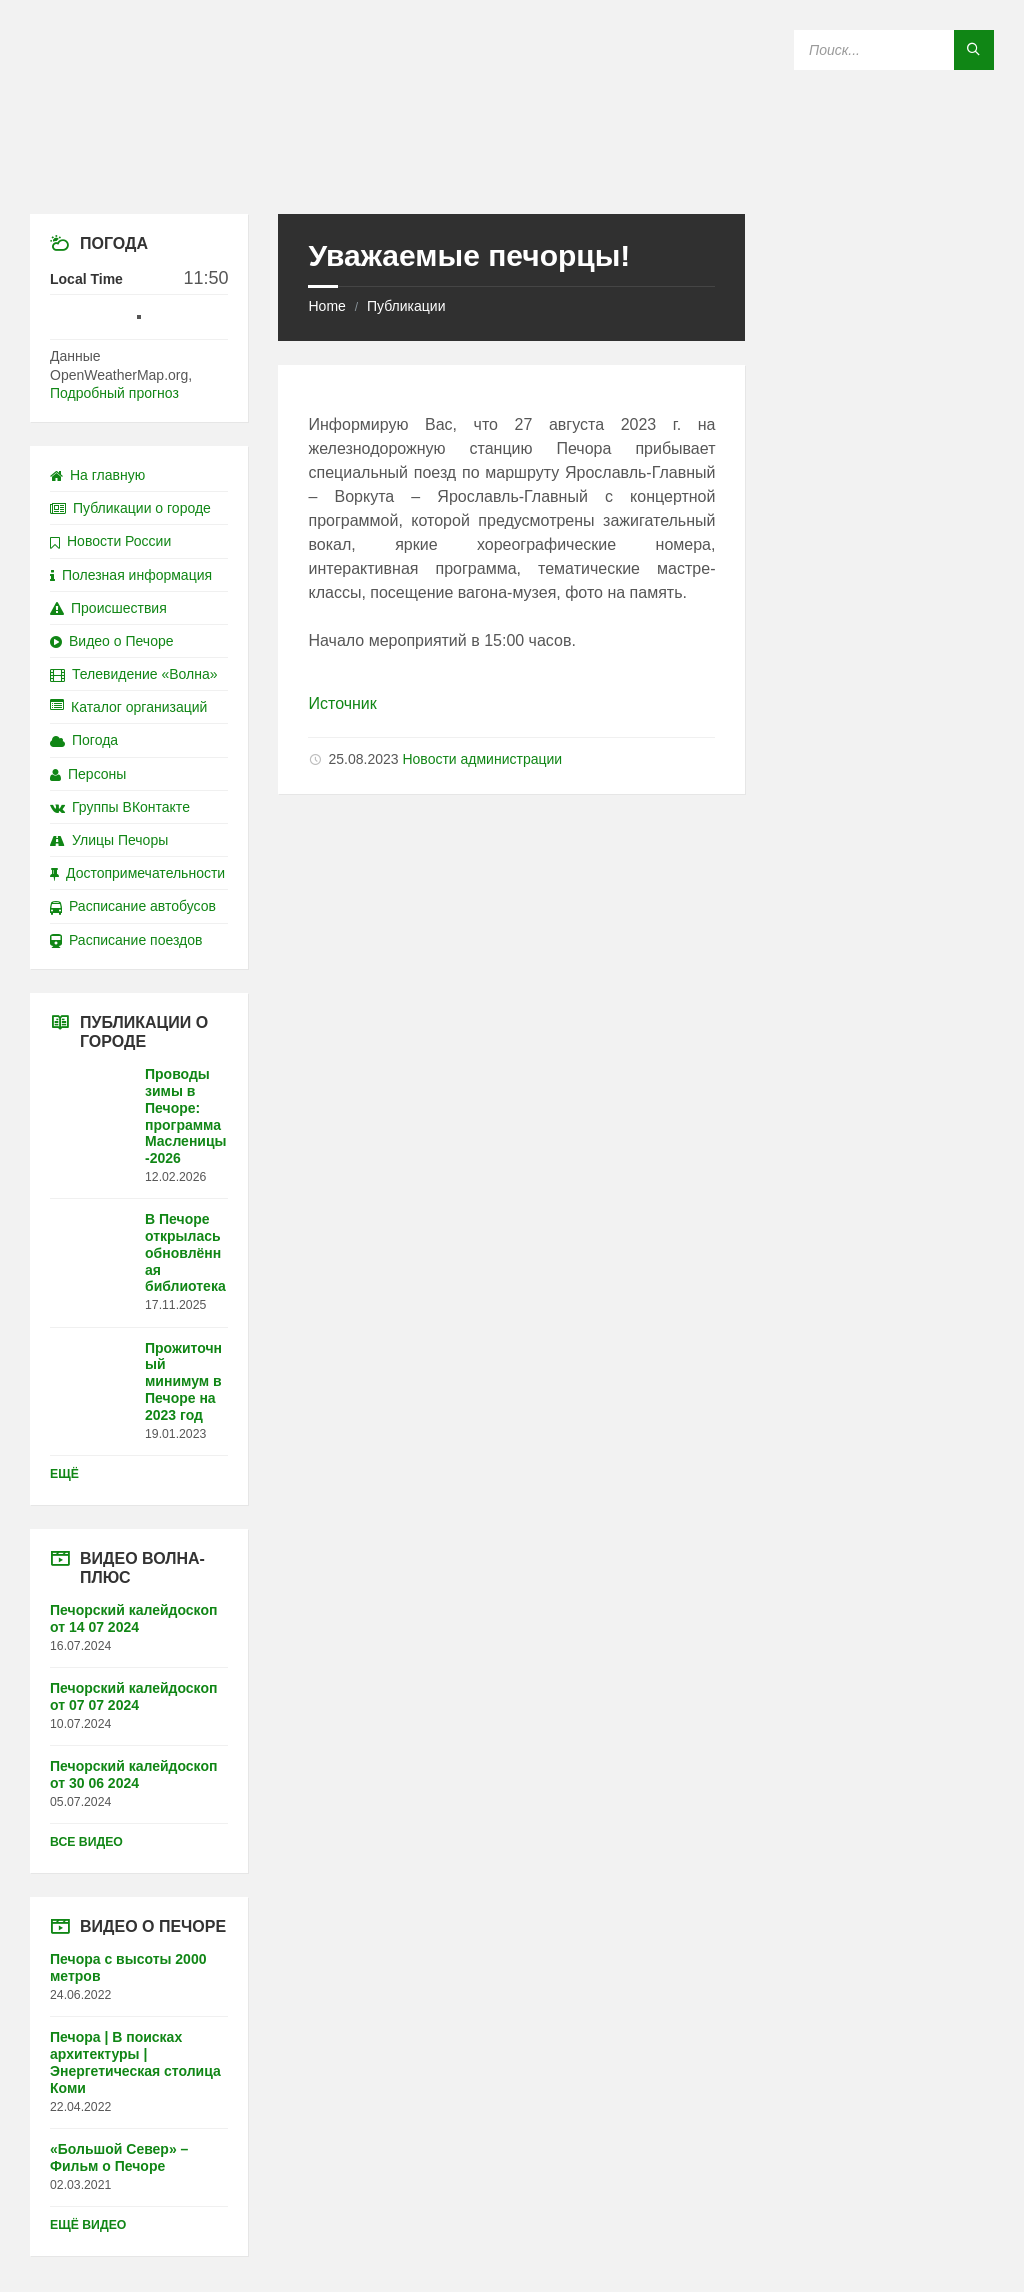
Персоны (88, 774)
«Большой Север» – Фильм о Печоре (119, 2157)
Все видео (86, 1842)
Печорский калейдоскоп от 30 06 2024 (133, 1774)
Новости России (110, 541)
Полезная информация (131, 575)
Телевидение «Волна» (134, 674)
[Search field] (894, 50)
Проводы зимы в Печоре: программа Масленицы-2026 (186, 1116)
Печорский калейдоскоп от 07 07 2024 (133, 1696)
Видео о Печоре (112, 641)
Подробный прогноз (114, 393)
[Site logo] (512, 174)
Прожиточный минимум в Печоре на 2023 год (183, 1381)
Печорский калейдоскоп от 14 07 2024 (133, 1618)
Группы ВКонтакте (120, 807)
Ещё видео (88, 2225)
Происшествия (108, 608)
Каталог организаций (128, 707)
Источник (342, 703)
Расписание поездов (126, 940)
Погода (84, 740)
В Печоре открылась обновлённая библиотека (185, 1252)
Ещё (64, 1474)
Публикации (406, 306)
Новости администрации (482, 759)
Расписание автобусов (133, 906)
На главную (97, 475)
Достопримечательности (137, 873)
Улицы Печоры (109, 840)
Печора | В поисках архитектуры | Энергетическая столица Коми (135, 2062)
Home (326, 306)
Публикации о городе (130, 508)
